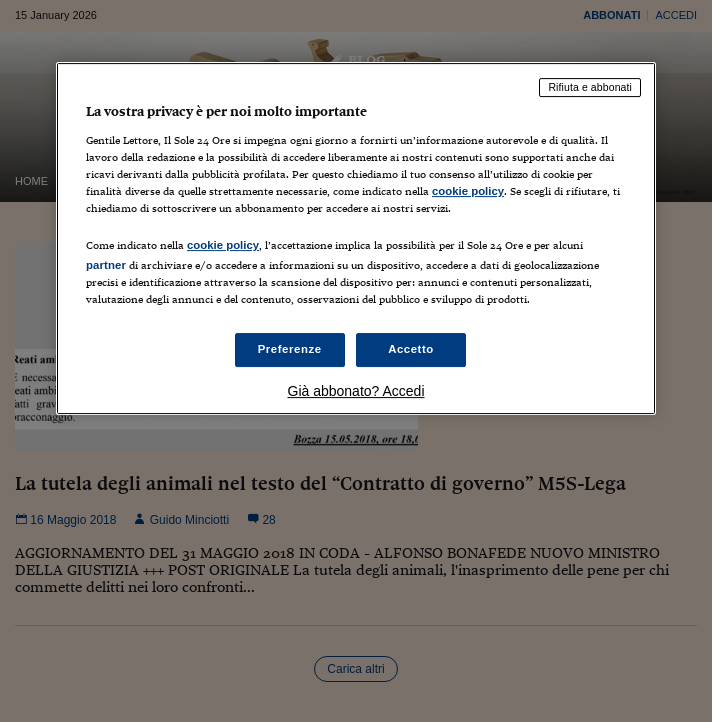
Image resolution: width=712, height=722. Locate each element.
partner (106, 265)
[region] (356, 238)
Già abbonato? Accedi (356, 391)
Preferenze (290, 350)
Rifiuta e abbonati (590, 87)
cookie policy (468, 191)
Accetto (411, 350)
